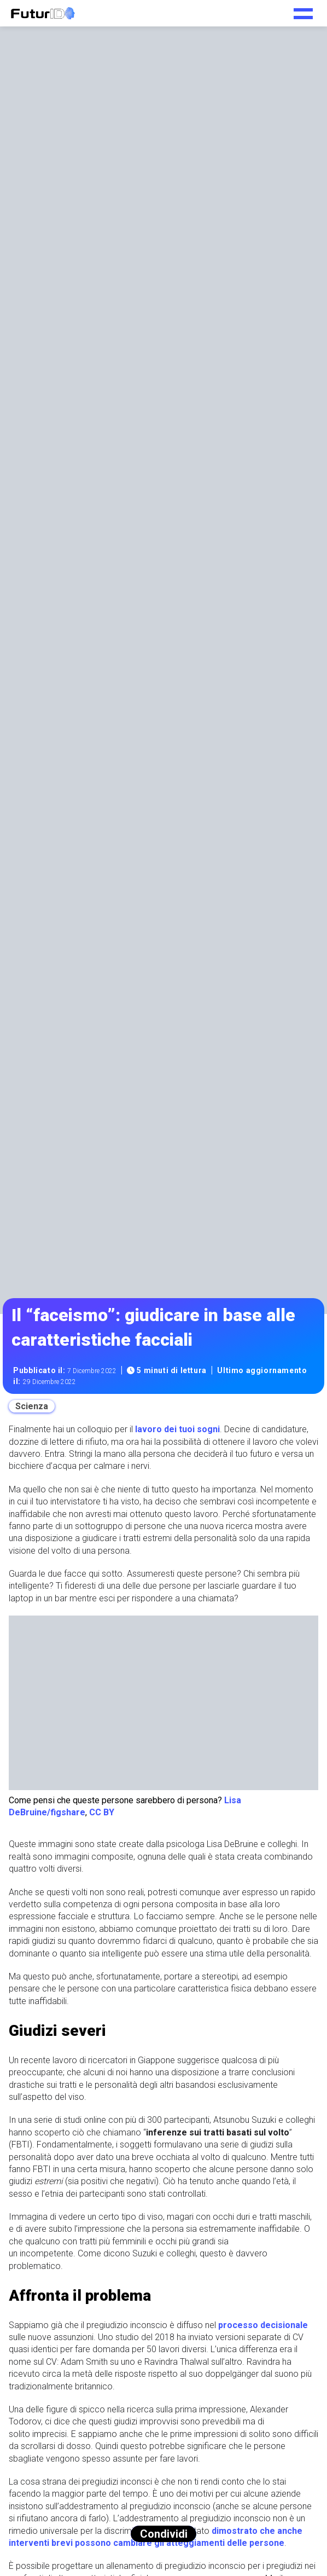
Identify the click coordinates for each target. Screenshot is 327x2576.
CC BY (101, 1812)
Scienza (31, 1406)
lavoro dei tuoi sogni (177, 1429)
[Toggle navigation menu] (303, 9)
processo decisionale (263, 2325)
